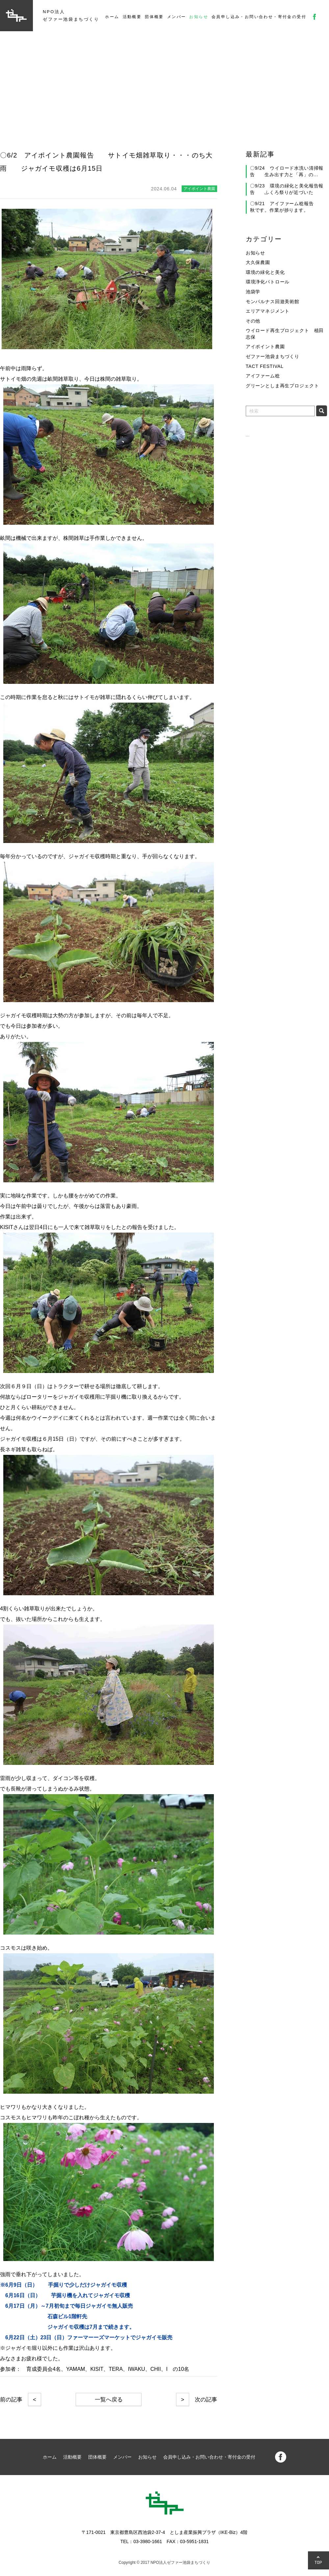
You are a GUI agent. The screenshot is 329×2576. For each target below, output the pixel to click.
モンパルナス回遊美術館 (272, 301)
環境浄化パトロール (268, 281)
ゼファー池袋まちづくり (272, 356)
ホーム (112, 16)
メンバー (176, 16)
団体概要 (154, 16)
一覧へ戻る (109, 2399)
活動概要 (132, 16)
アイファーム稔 (263, 375)
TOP (318, 2562)
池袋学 (253, 291)
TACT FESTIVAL (265, 366)
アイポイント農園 (265, 346)
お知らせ (198, 16)
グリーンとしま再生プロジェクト (282, 385)
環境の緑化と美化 (265, 272)
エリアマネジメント (268, 311)
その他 (253, 321)
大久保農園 (258, 262)
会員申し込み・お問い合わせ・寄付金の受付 (259, 16)
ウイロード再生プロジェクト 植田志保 (285, 334)
